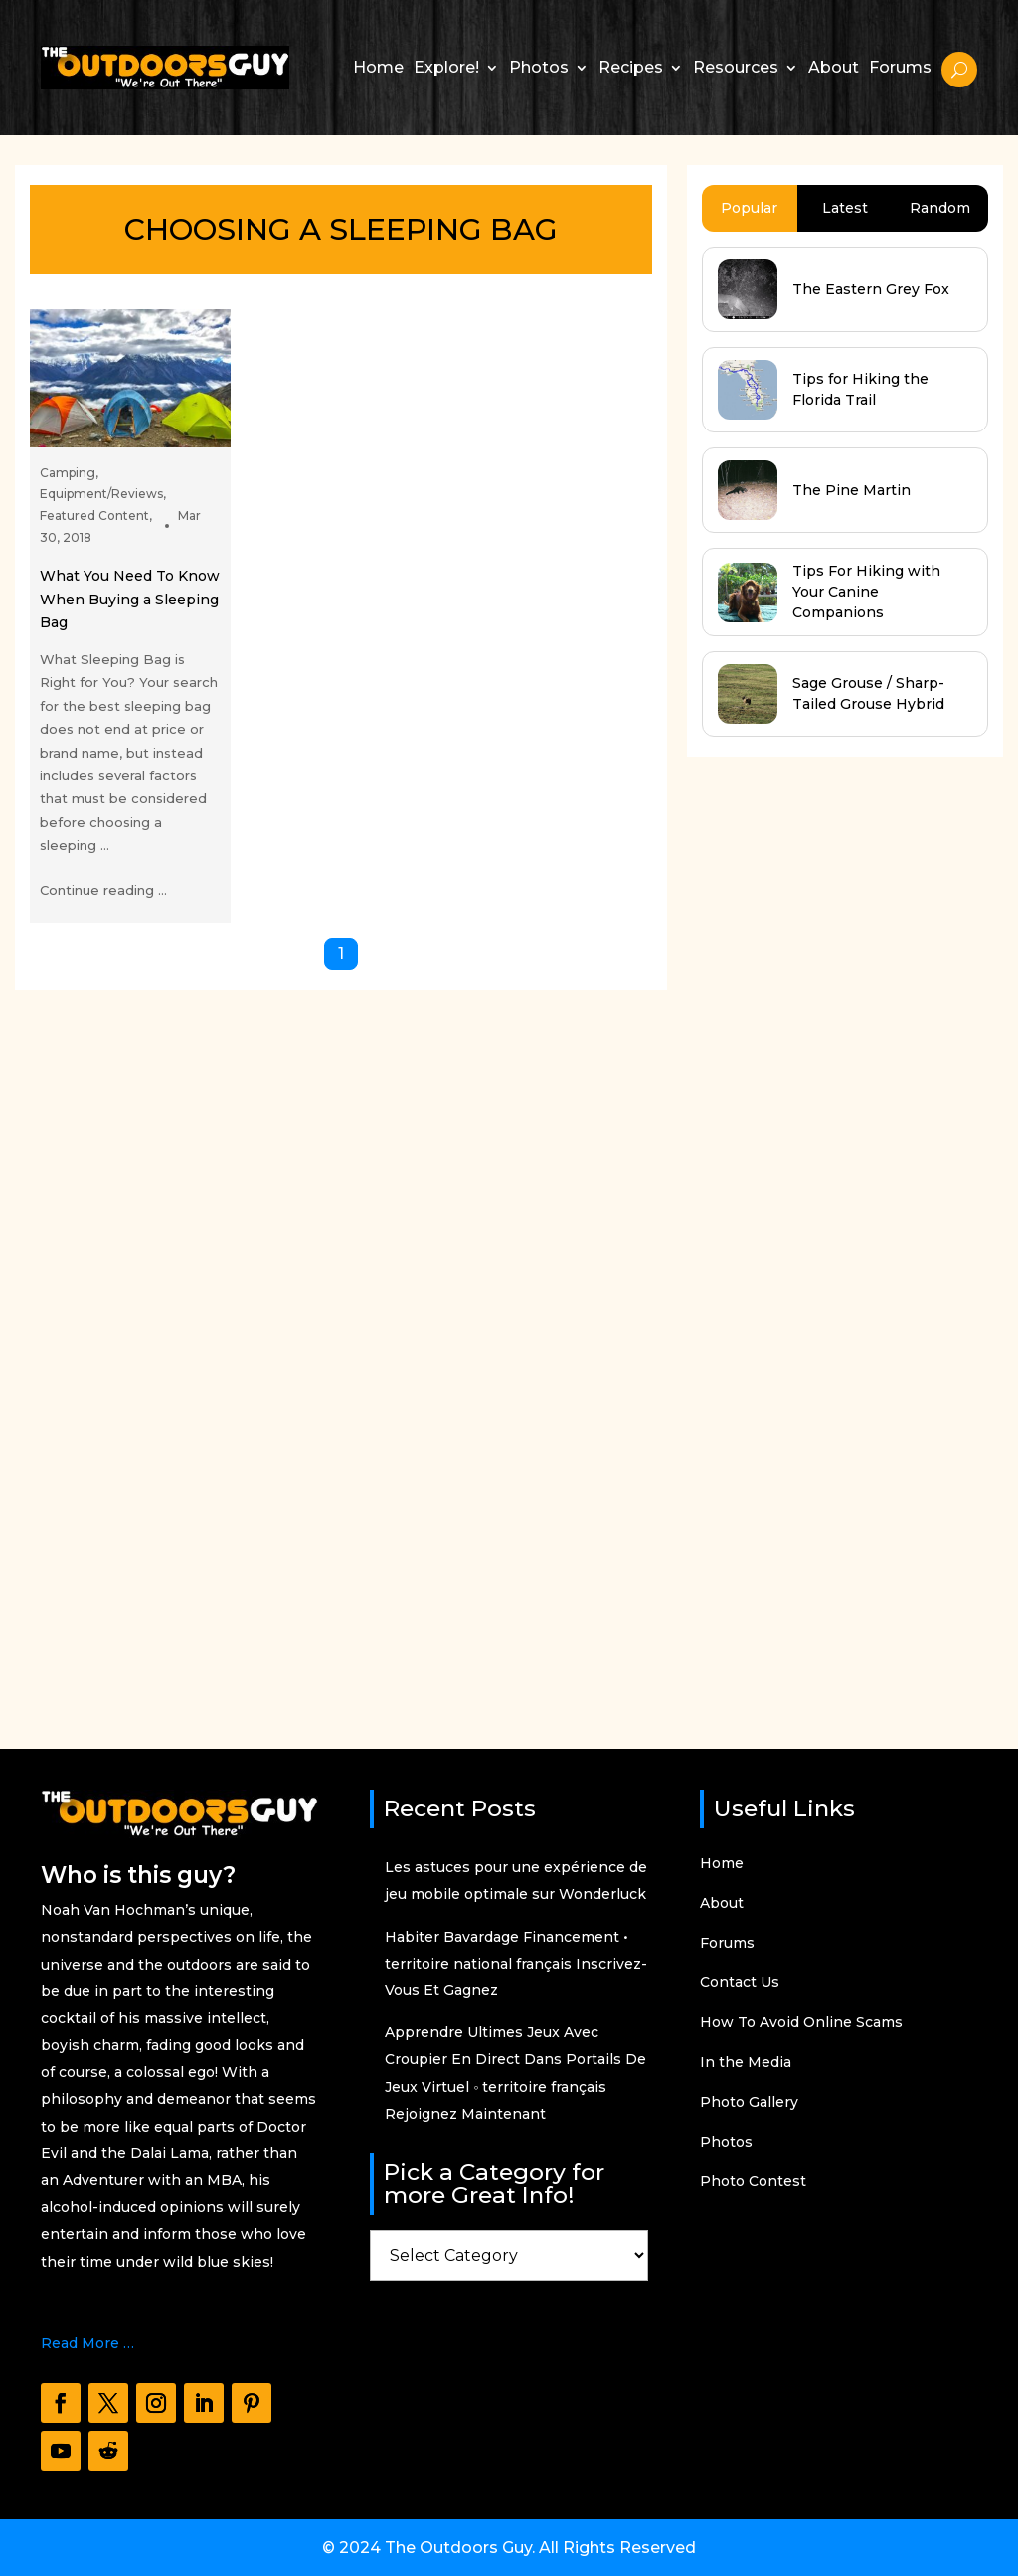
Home (378, 67)
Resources (735, 67)
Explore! (446, 67)
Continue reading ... (103, 890)
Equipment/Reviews (101, 493)
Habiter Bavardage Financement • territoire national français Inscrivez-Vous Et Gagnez (516, 1963)
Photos (539, 67)
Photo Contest (753, 2182)
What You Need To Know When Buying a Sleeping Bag (130, 599)
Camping (67, 472)
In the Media (745, 2063)
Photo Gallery (749, 2103)
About (833, 67)
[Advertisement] (836, 1233)
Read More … (87, 2343)
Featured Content (94, 515)
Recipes (630, 67)
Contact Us (739, 1983)
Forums (900, 67)
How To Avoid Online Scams (801, 2023)
